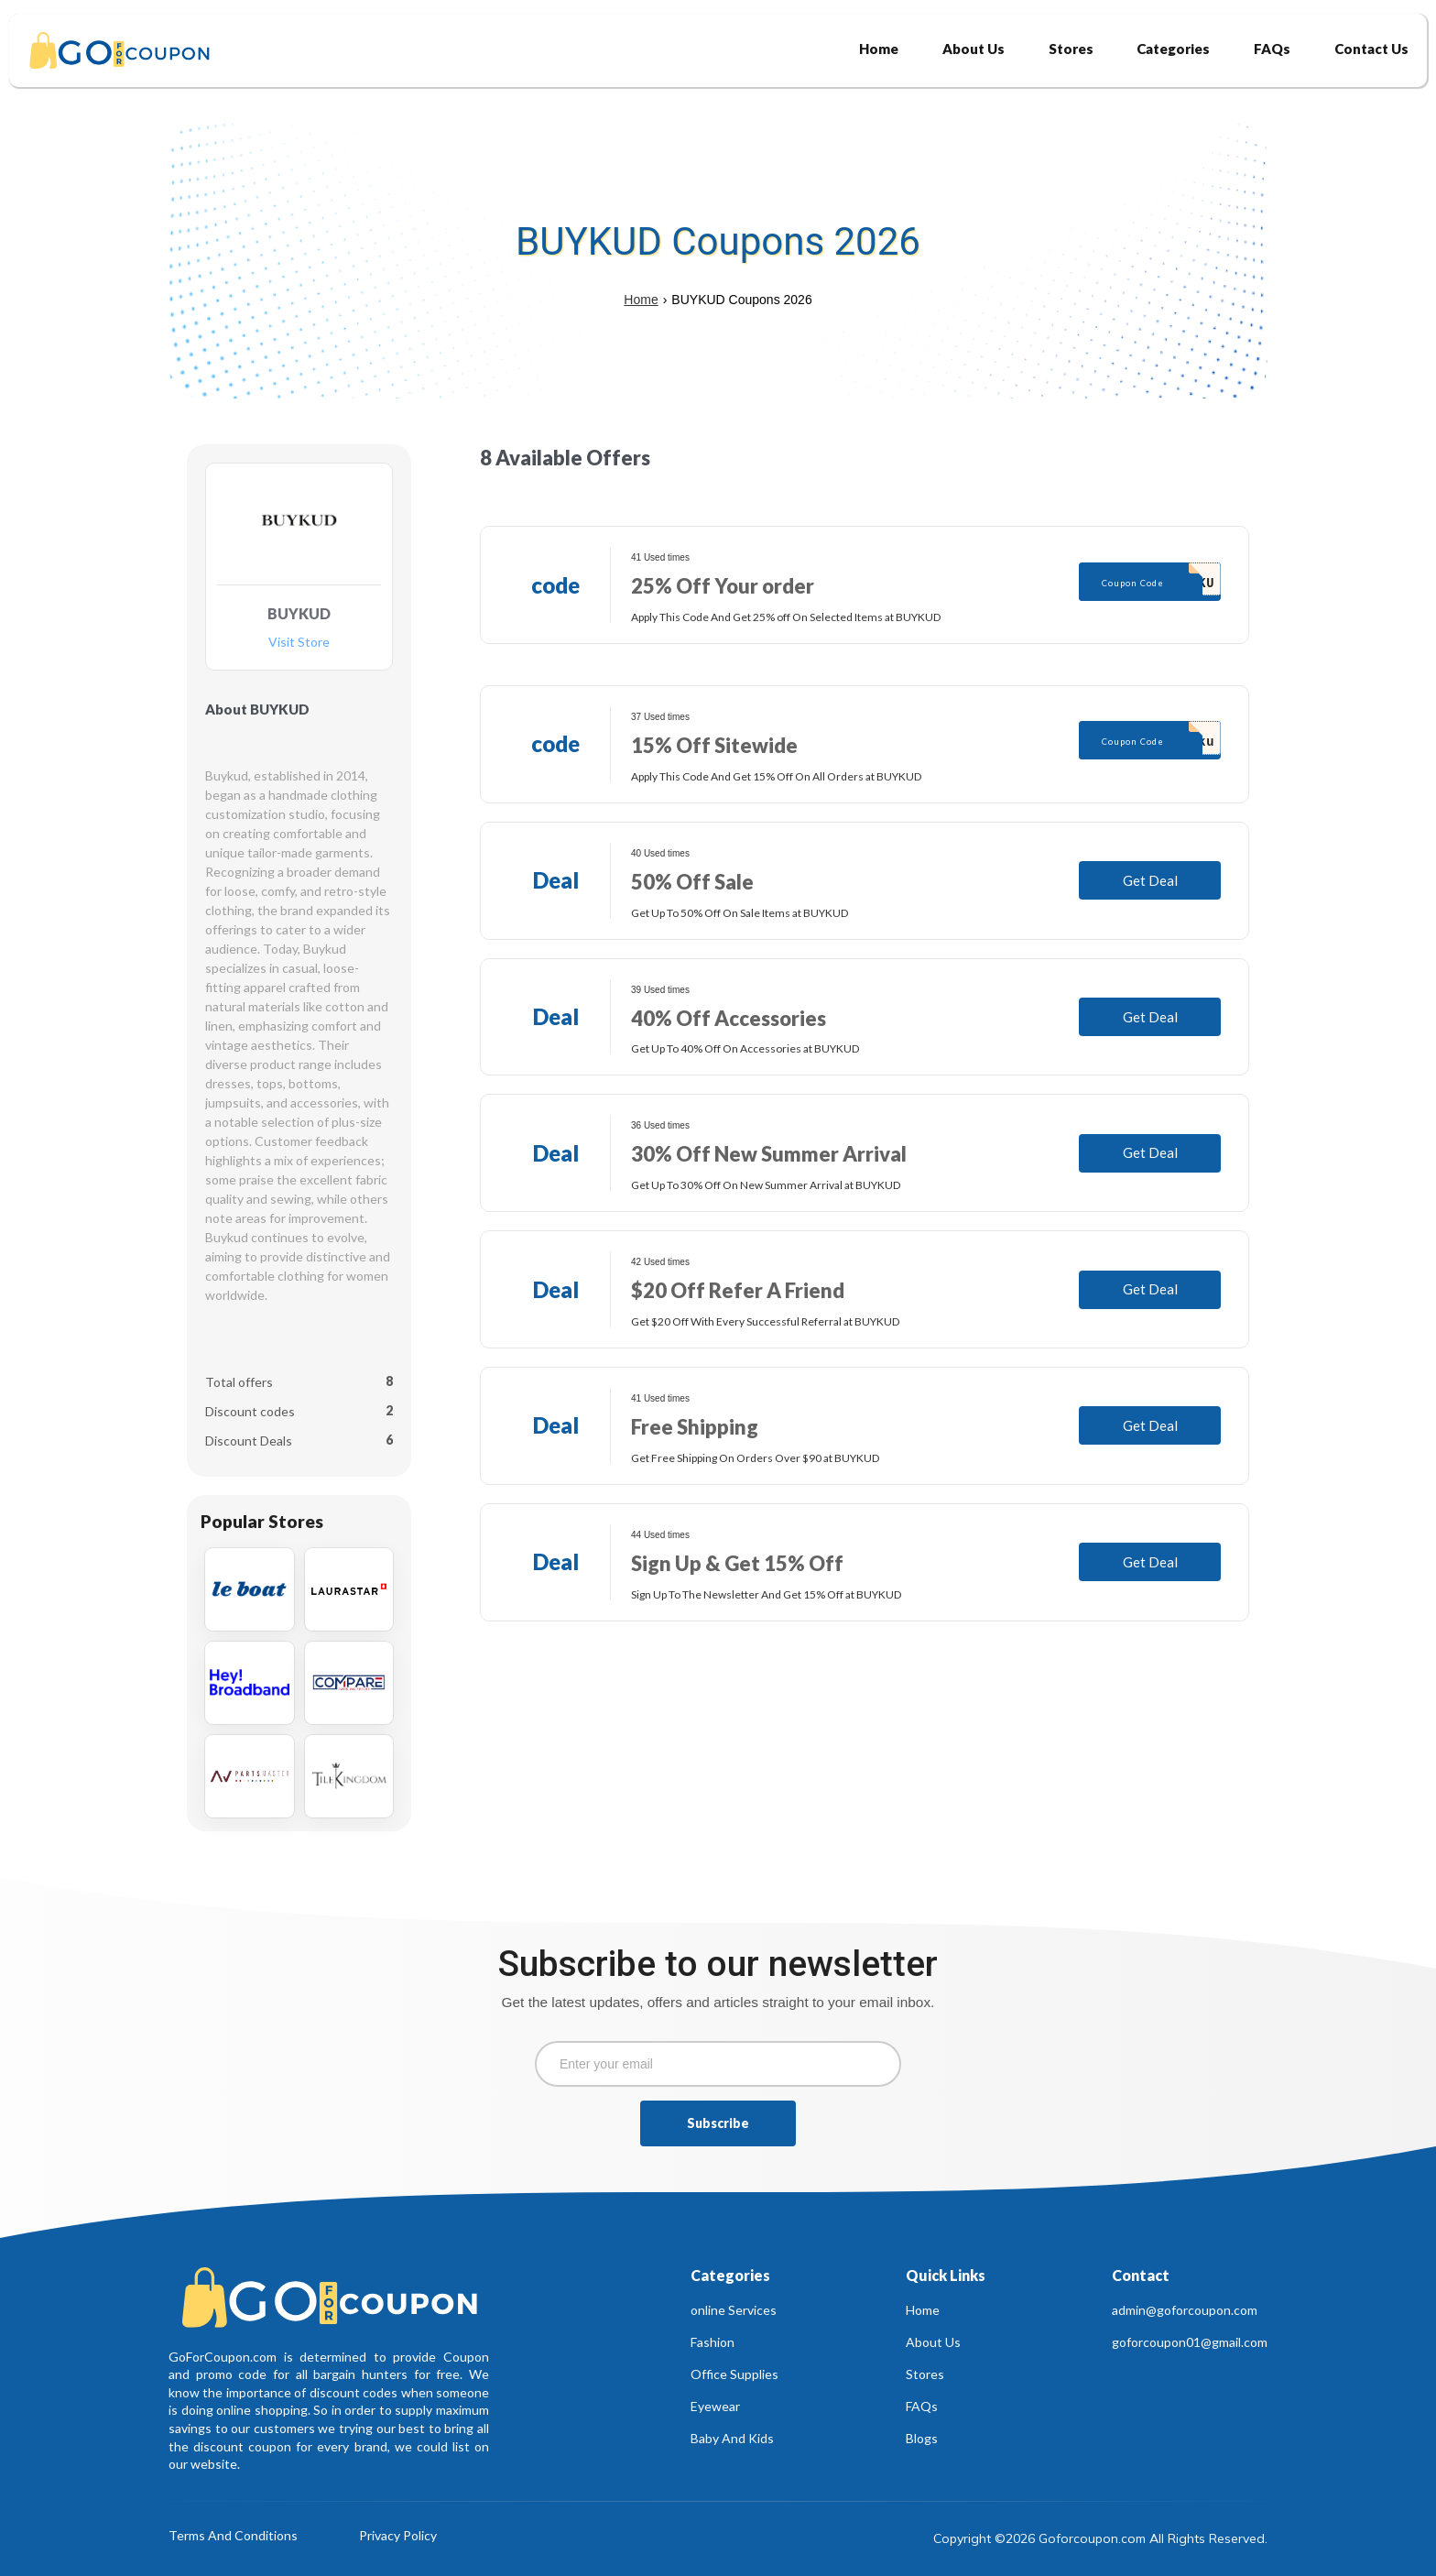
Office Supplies (734, 2374)
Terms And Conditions (233, 2536)
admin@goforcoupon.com (1184, 2310)
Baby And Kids (732, 2438)
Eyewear (715, 2406)
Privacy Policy (398, 2536)
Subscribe (718, 2123)
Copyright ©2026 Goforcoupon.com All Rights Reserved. (1100, 2538)
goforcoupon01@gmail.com (1189, 2342)
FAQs (922, 2406)
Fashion (712, 2342)
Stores (925, 2374)
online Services (734, 2310)
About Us (933, 2342)
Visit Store (299, 642)
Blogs (922, 2438)
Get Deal (1150, 880)
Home (641, 299)
